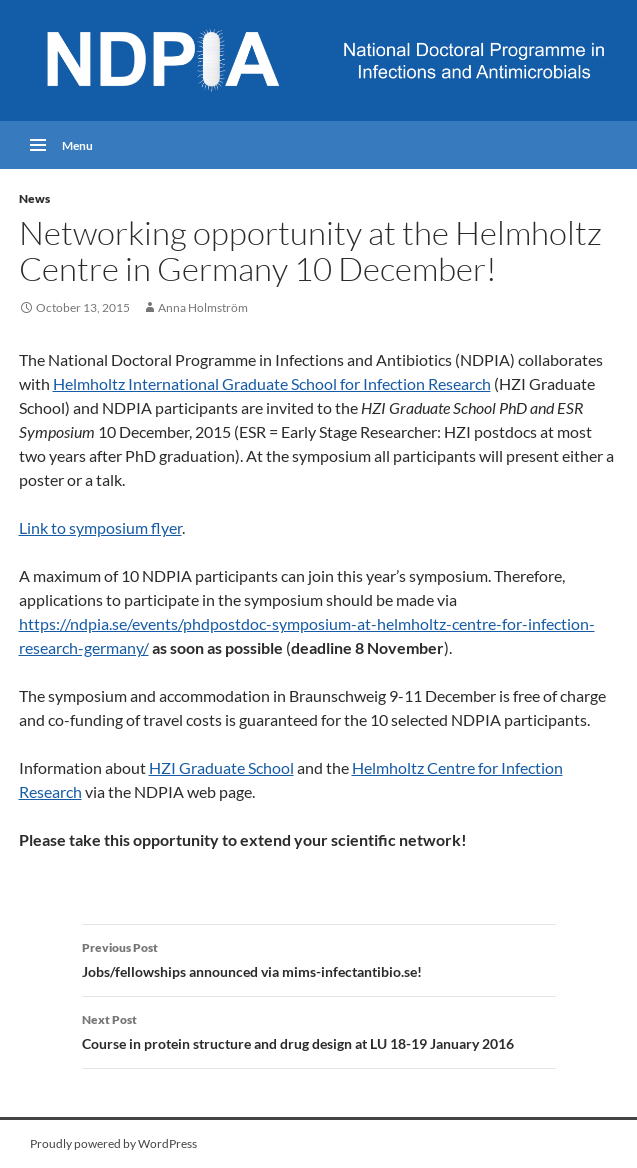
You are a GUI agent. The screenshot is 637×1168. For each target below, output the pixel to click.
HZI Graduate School (221, 767)
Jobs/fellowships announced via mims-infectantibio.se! (319, 958)
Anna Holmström (203, 307)
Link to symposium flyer (100, 527)
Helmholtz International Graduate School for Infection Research (272, 383)
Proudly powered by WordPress (113, 1143)
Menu (77, 144)
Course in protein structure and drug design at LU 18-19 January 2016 (319, 1030)
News (34, 198)
